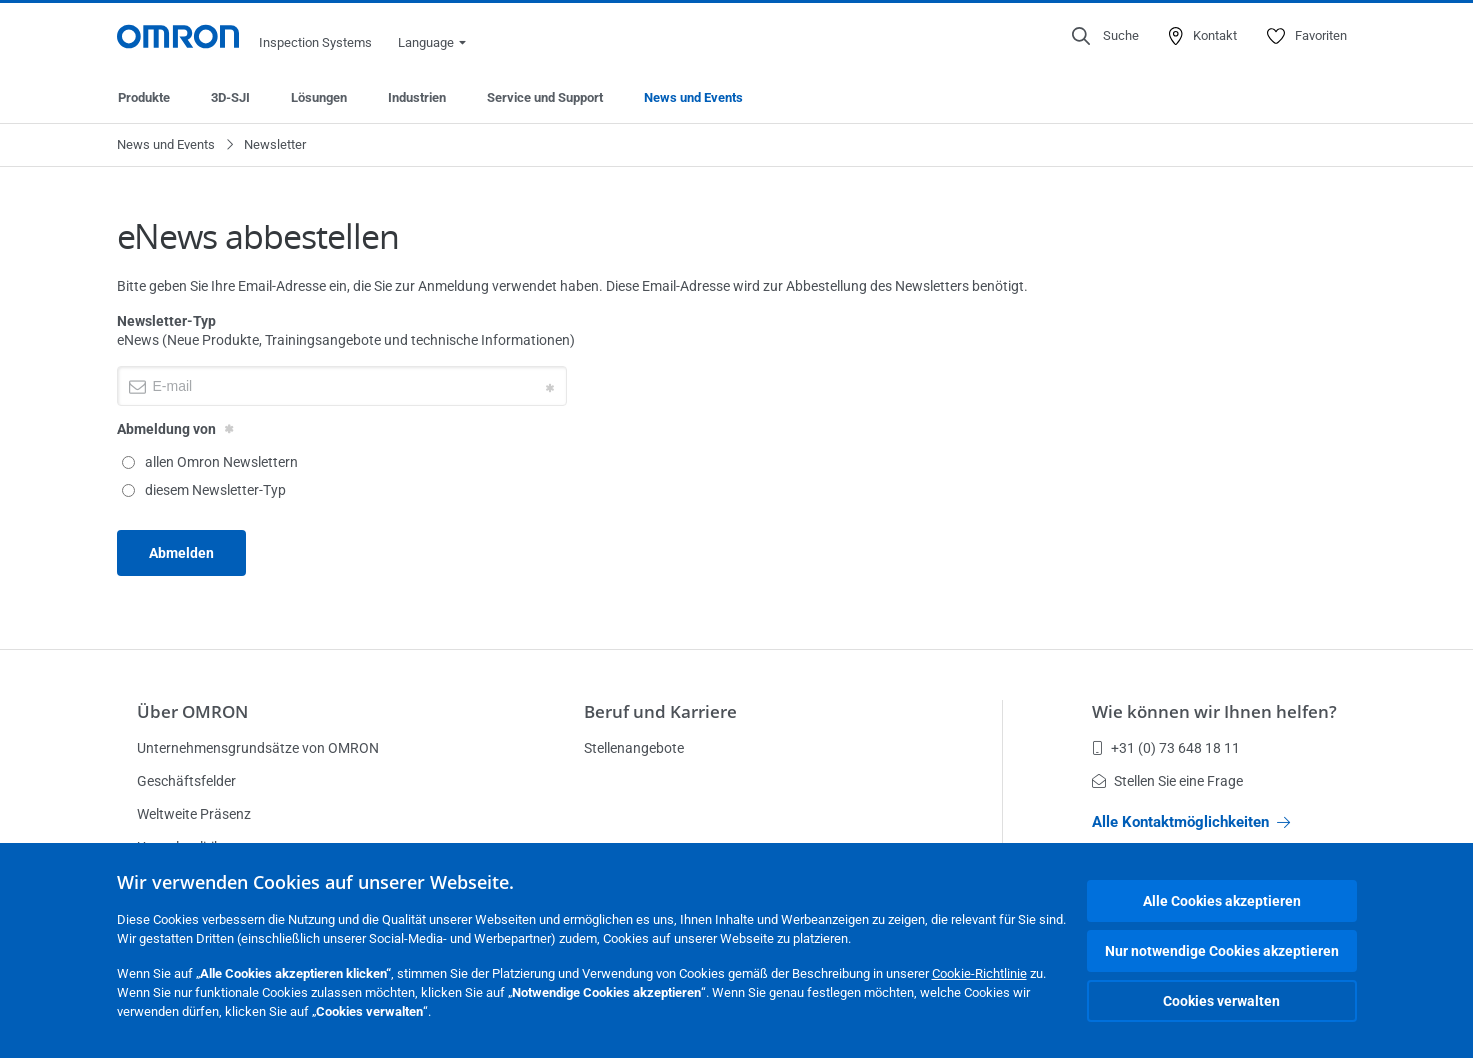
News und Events (693, 97)
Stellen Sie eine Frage (1167, 781)
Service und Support (545, 97)
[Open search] (1105, 36)
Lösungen (319, 97)
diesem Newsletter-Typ (204, 490)
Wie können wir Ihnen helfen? (1214, 711)
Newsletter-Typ (166, 321)
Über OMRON (192, 711)
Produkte (144, 97)
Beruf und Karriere (660, 711)
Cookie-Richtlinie (979, 973)
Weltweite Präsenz (194, 814)
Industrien (417, 97)
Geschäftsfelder (186, 781)
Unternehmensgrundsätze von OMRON (258, 748)
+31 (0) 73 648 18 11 (1166, 748)
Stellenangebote (634, 748)
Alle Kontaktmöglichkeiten (1191, 822)
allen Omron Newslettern (210, 462)
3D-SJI (230, 97)
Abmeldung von (166, 429)
